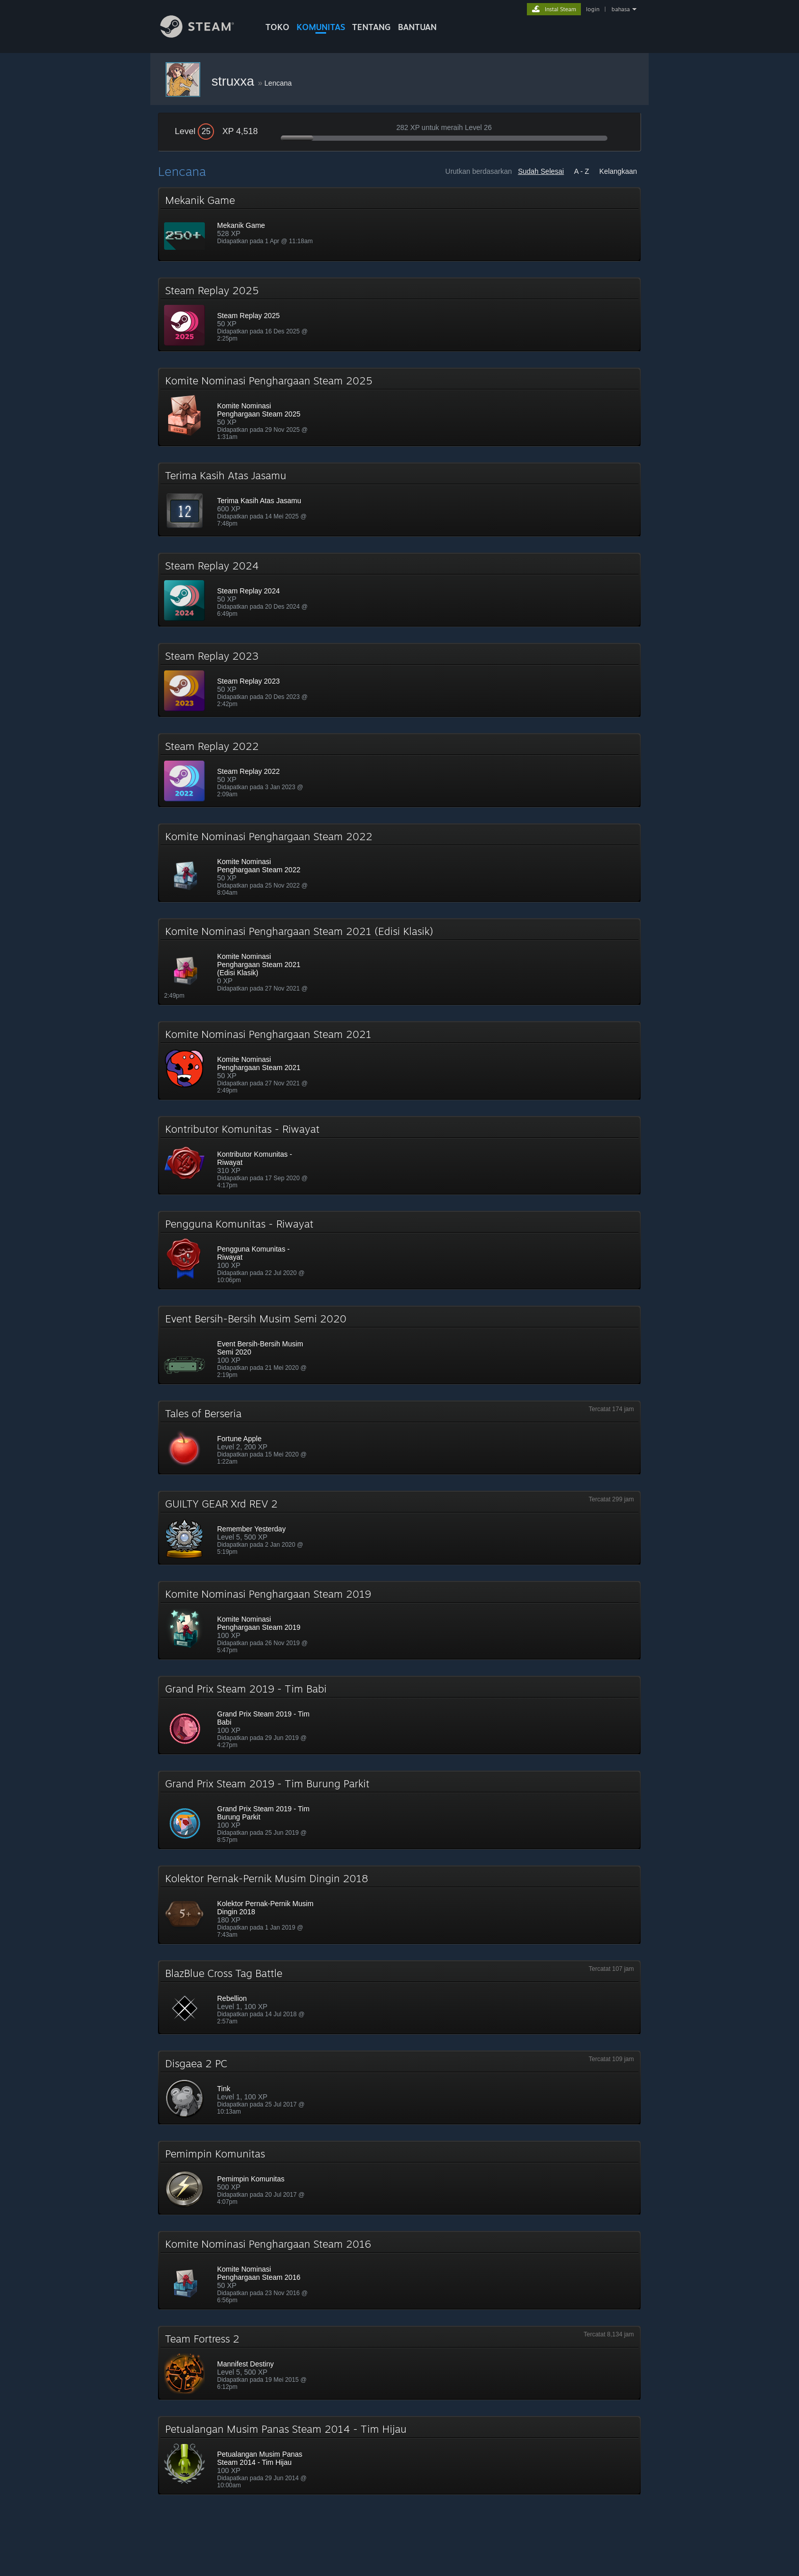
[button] (399, 224)
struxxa (234, 81)
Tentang (371, 27)
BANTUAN (417, 27)
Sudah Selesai (541, 171)
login (592, 9)
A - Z (582, 171)
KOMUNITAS (321, 27)
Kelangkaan (618, 171)
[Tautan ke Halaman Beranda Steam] (205, 35)
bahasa (620, 9)
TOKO (277, 27)
